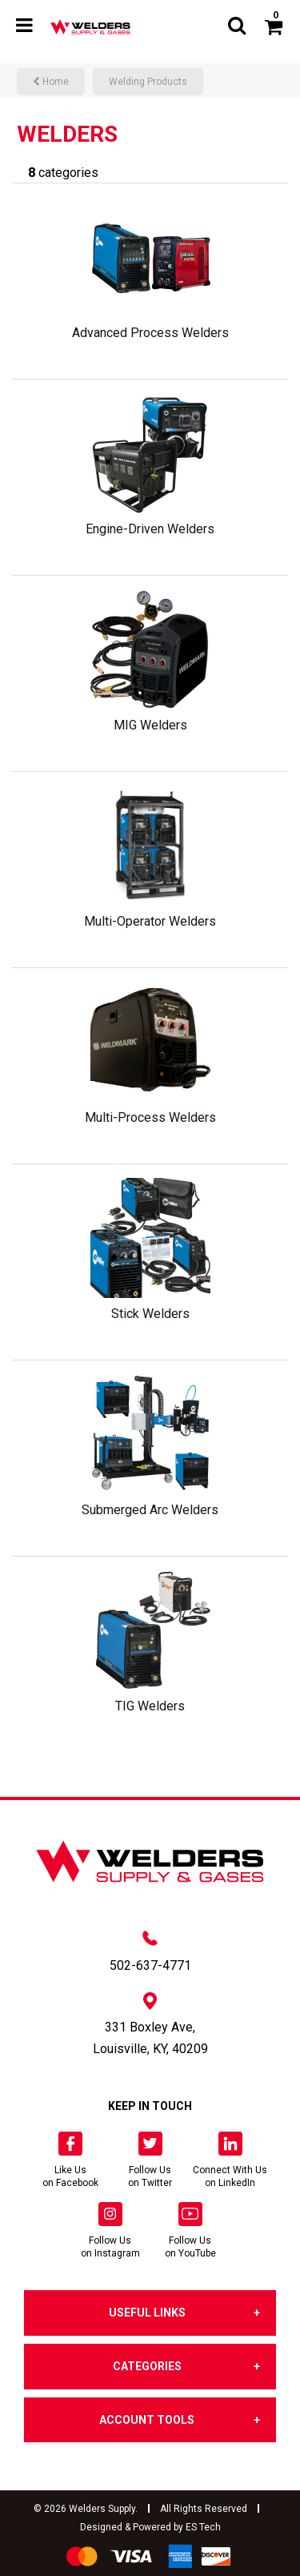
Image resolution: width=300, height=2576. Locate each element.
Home (51, 81)
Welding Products (148, 81)
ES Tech (203, 2527)
